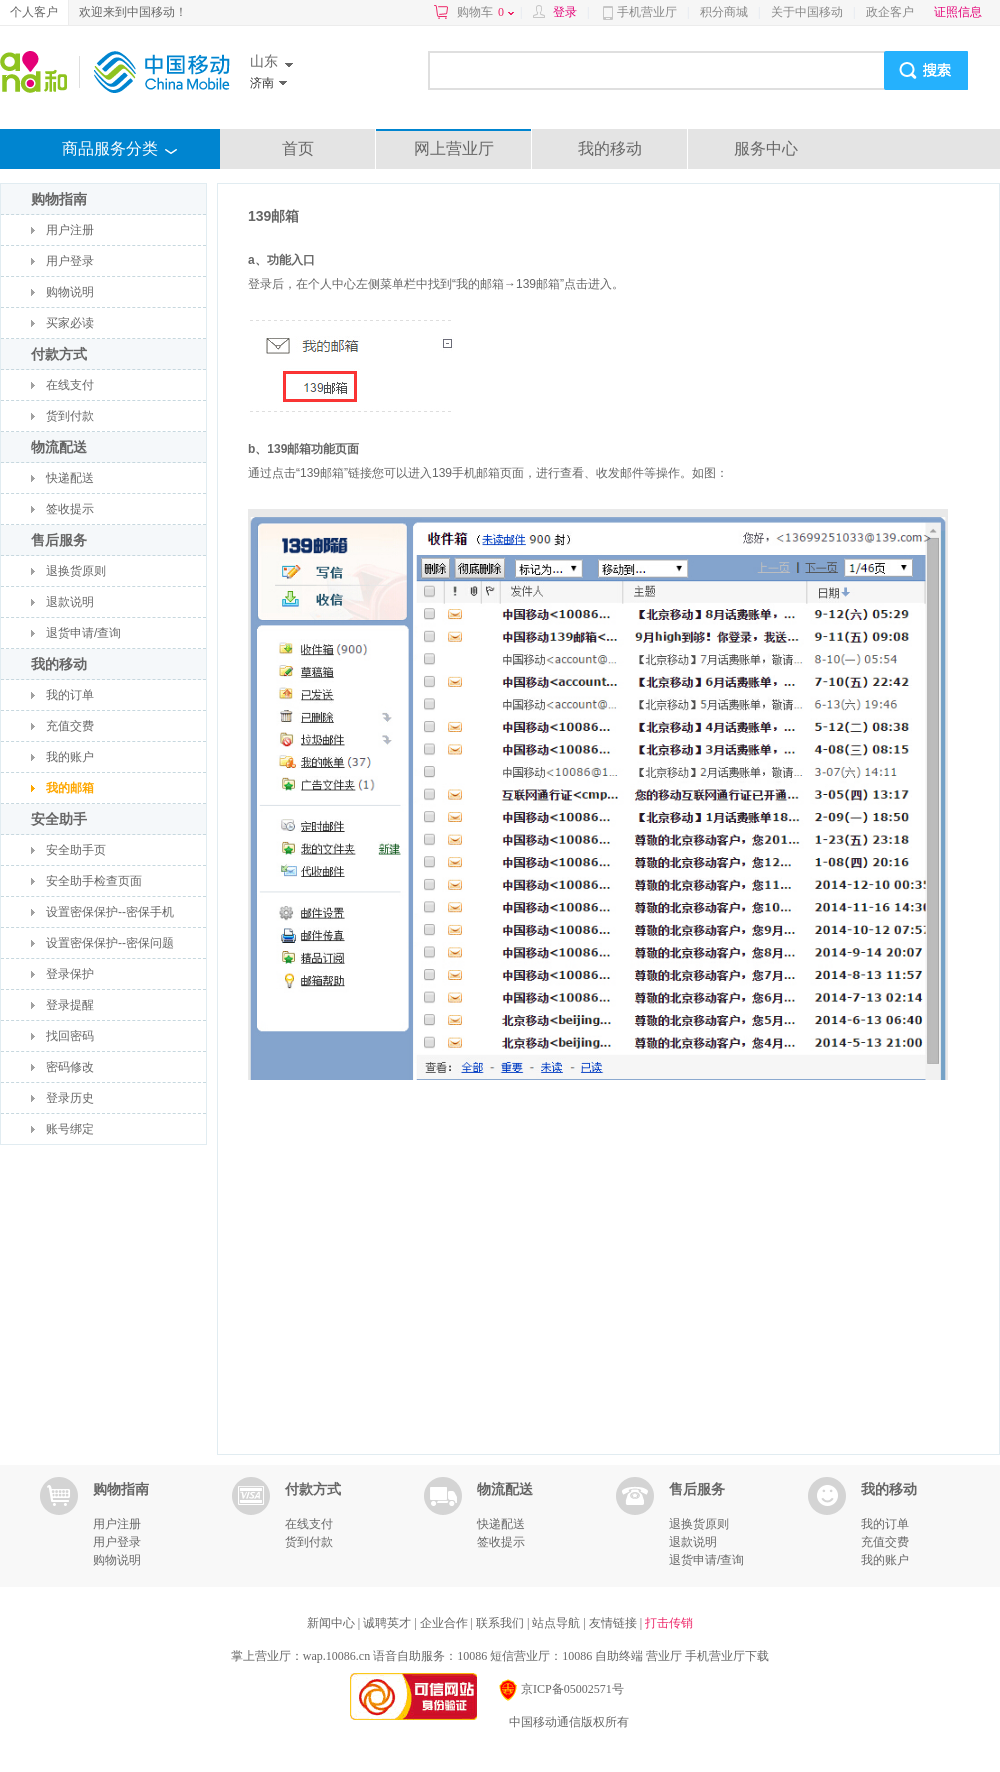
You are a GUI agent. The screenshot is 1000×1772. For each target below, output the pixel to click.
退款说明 (70, 602)
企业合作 (445, 1623)
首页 (298, 148)
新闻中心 (332, 1623)
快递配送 (70, 478)
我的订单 (70, 695)
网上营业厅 (454, 148)
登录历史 (70, 1098)
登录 (565, 12)
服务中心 (766, 148)
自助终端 (619, 1656)
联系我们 (501, 1623)
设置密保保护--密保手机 (110, 912)
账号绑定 (70, 1129)
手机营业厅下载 (727, 1656)
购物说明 (70, 292)
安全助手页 (76, 850)
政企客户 (890, 12)
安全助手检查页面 (94, 881)
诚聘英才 (388, 1623)
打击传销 (669, 1623)
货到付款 (70, 416)
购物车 (485, 12)
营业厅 (664, 1656)
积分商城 (724, 12)
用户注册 (70, 230)
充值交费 (70, 726)
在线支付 (70, 385)
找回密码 (70, 1036)
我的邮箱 (70, 788)
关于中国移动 (807, 12)
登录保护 (70, 974)
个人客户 (34, 12)
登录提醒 (70, 1005)
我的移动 (610, 148)
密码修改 (70, 1067)
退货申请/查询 (83, 633)
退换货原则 (76, 571)
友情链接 (614, 1623)
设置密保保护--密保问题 (110, 943)
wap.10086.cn (336, 1656)
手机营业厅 (647, 12)
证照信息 (958, 12)
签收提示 (70, 509)
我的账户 (70, 757)
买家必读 (70, 323)
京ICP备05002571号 (560, 1689)
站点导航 (557, 1623)
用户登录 (70, 261)
